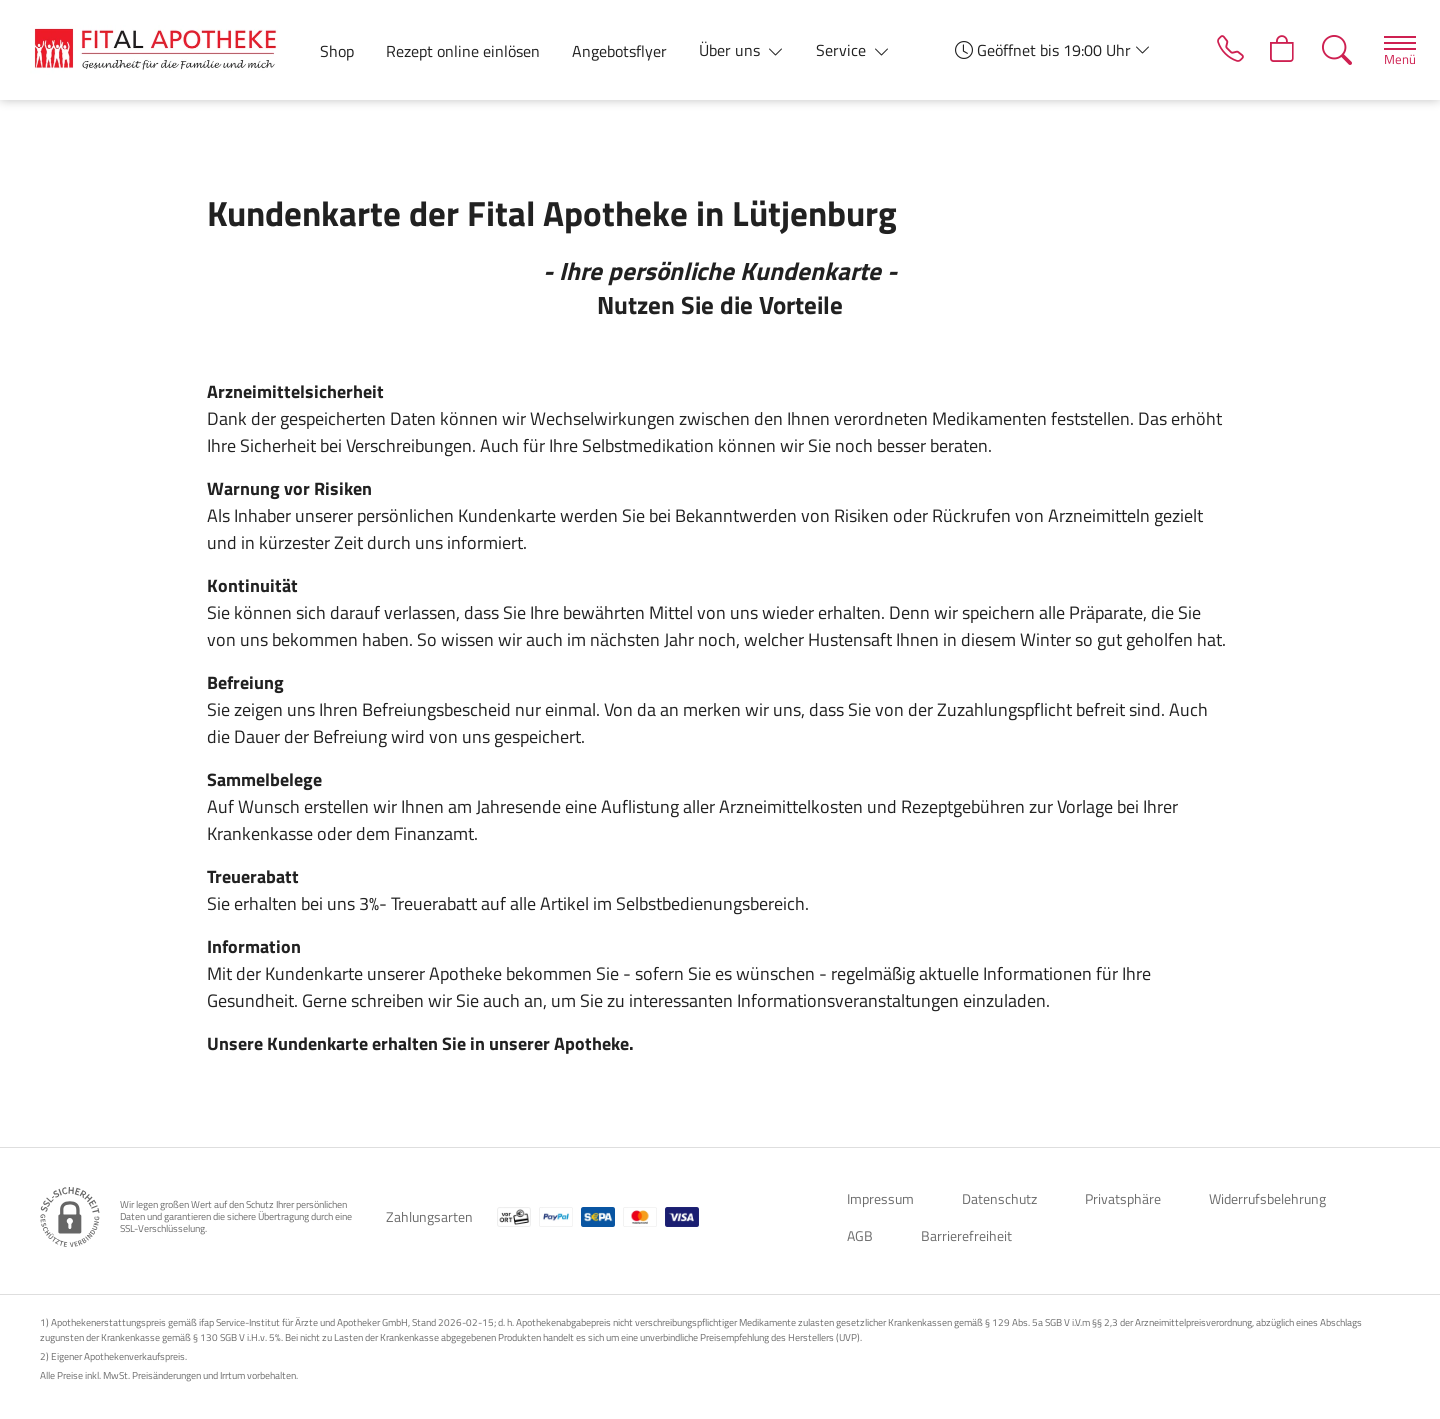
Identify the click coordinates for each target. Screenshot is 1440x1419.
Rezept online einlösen (463, 51)
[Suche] (1329, 50)
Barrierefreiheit (966, 1235)
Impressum (880, 1198)
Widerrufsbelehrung (1267, 1198)
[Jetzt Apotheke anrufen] (1218, 50)
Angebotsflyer (619, 51)
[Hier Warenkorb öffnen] (1273, 50)
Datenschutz (999, 1198)
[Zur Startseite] (163, 50)
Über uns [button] (731, 50)
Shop (337, 51)
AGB (860, 1235)
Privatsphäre (1123, 1198)
